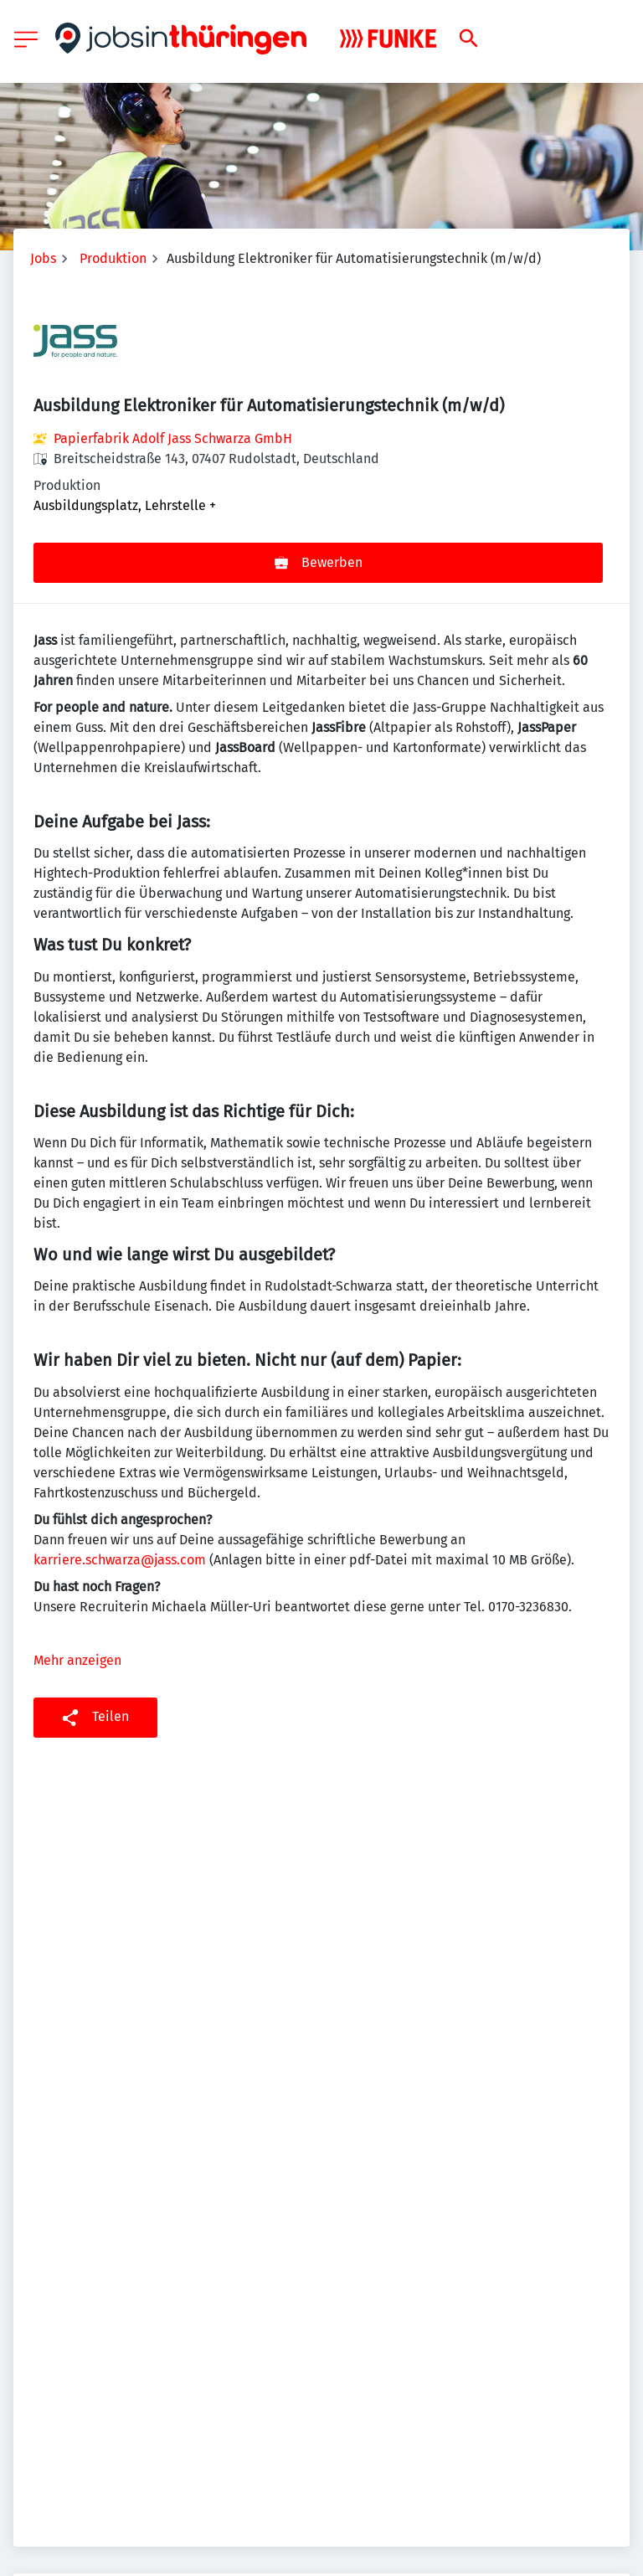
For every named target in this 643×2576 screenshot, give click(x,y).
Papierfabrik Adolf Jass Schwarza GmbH (173, 438)
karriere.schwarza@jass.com (119, 1560)
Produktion (113, 258)
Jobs (43, 258)
